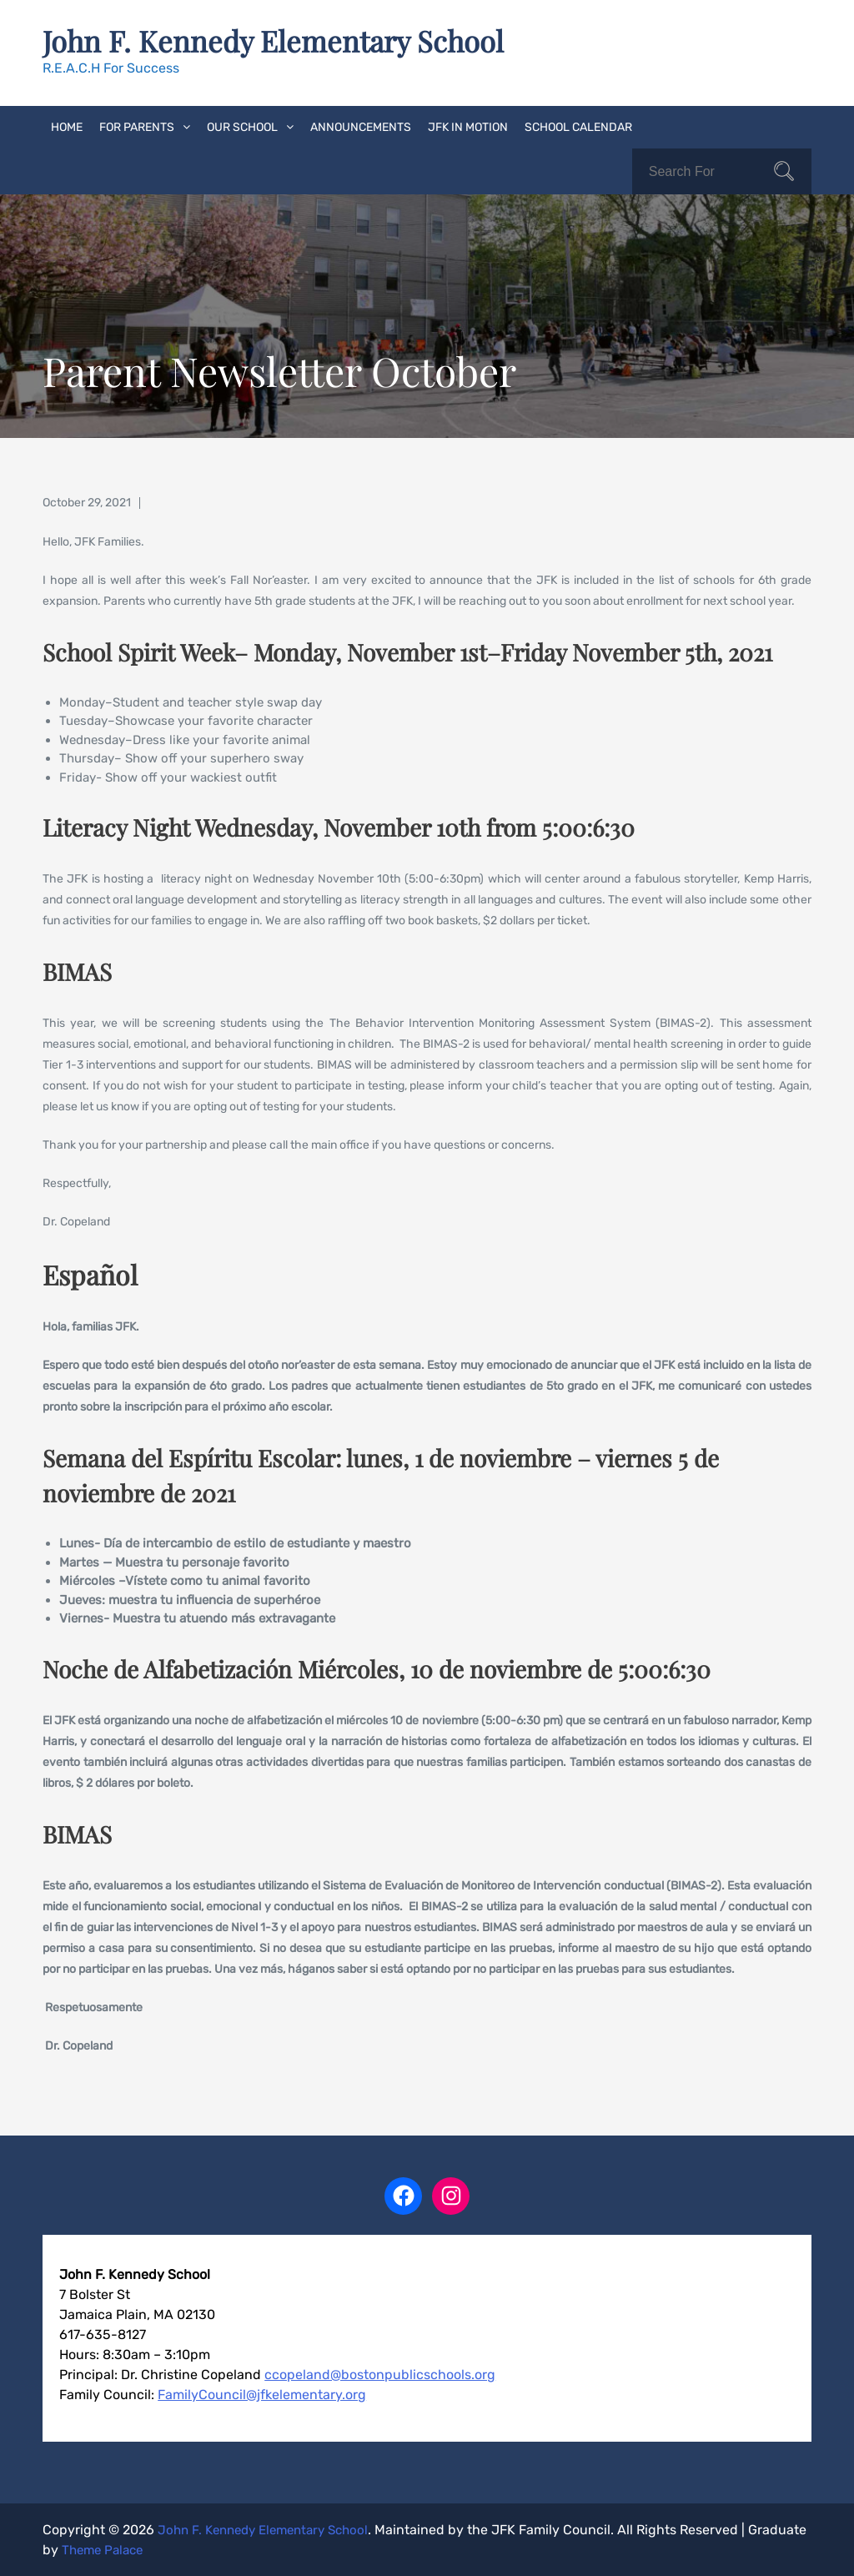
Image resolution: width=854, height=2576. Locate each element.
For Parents (136, 126)
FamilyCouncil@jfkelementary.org (262, 2394)
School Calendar (578, 126)
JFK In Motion (468, 126)
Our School (242, 126)
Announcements (360, 126)
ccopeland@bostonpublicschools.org (379, 2374)
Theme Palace (167, 2549)
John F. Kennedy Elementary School (280, 40)
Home (67, 126)
